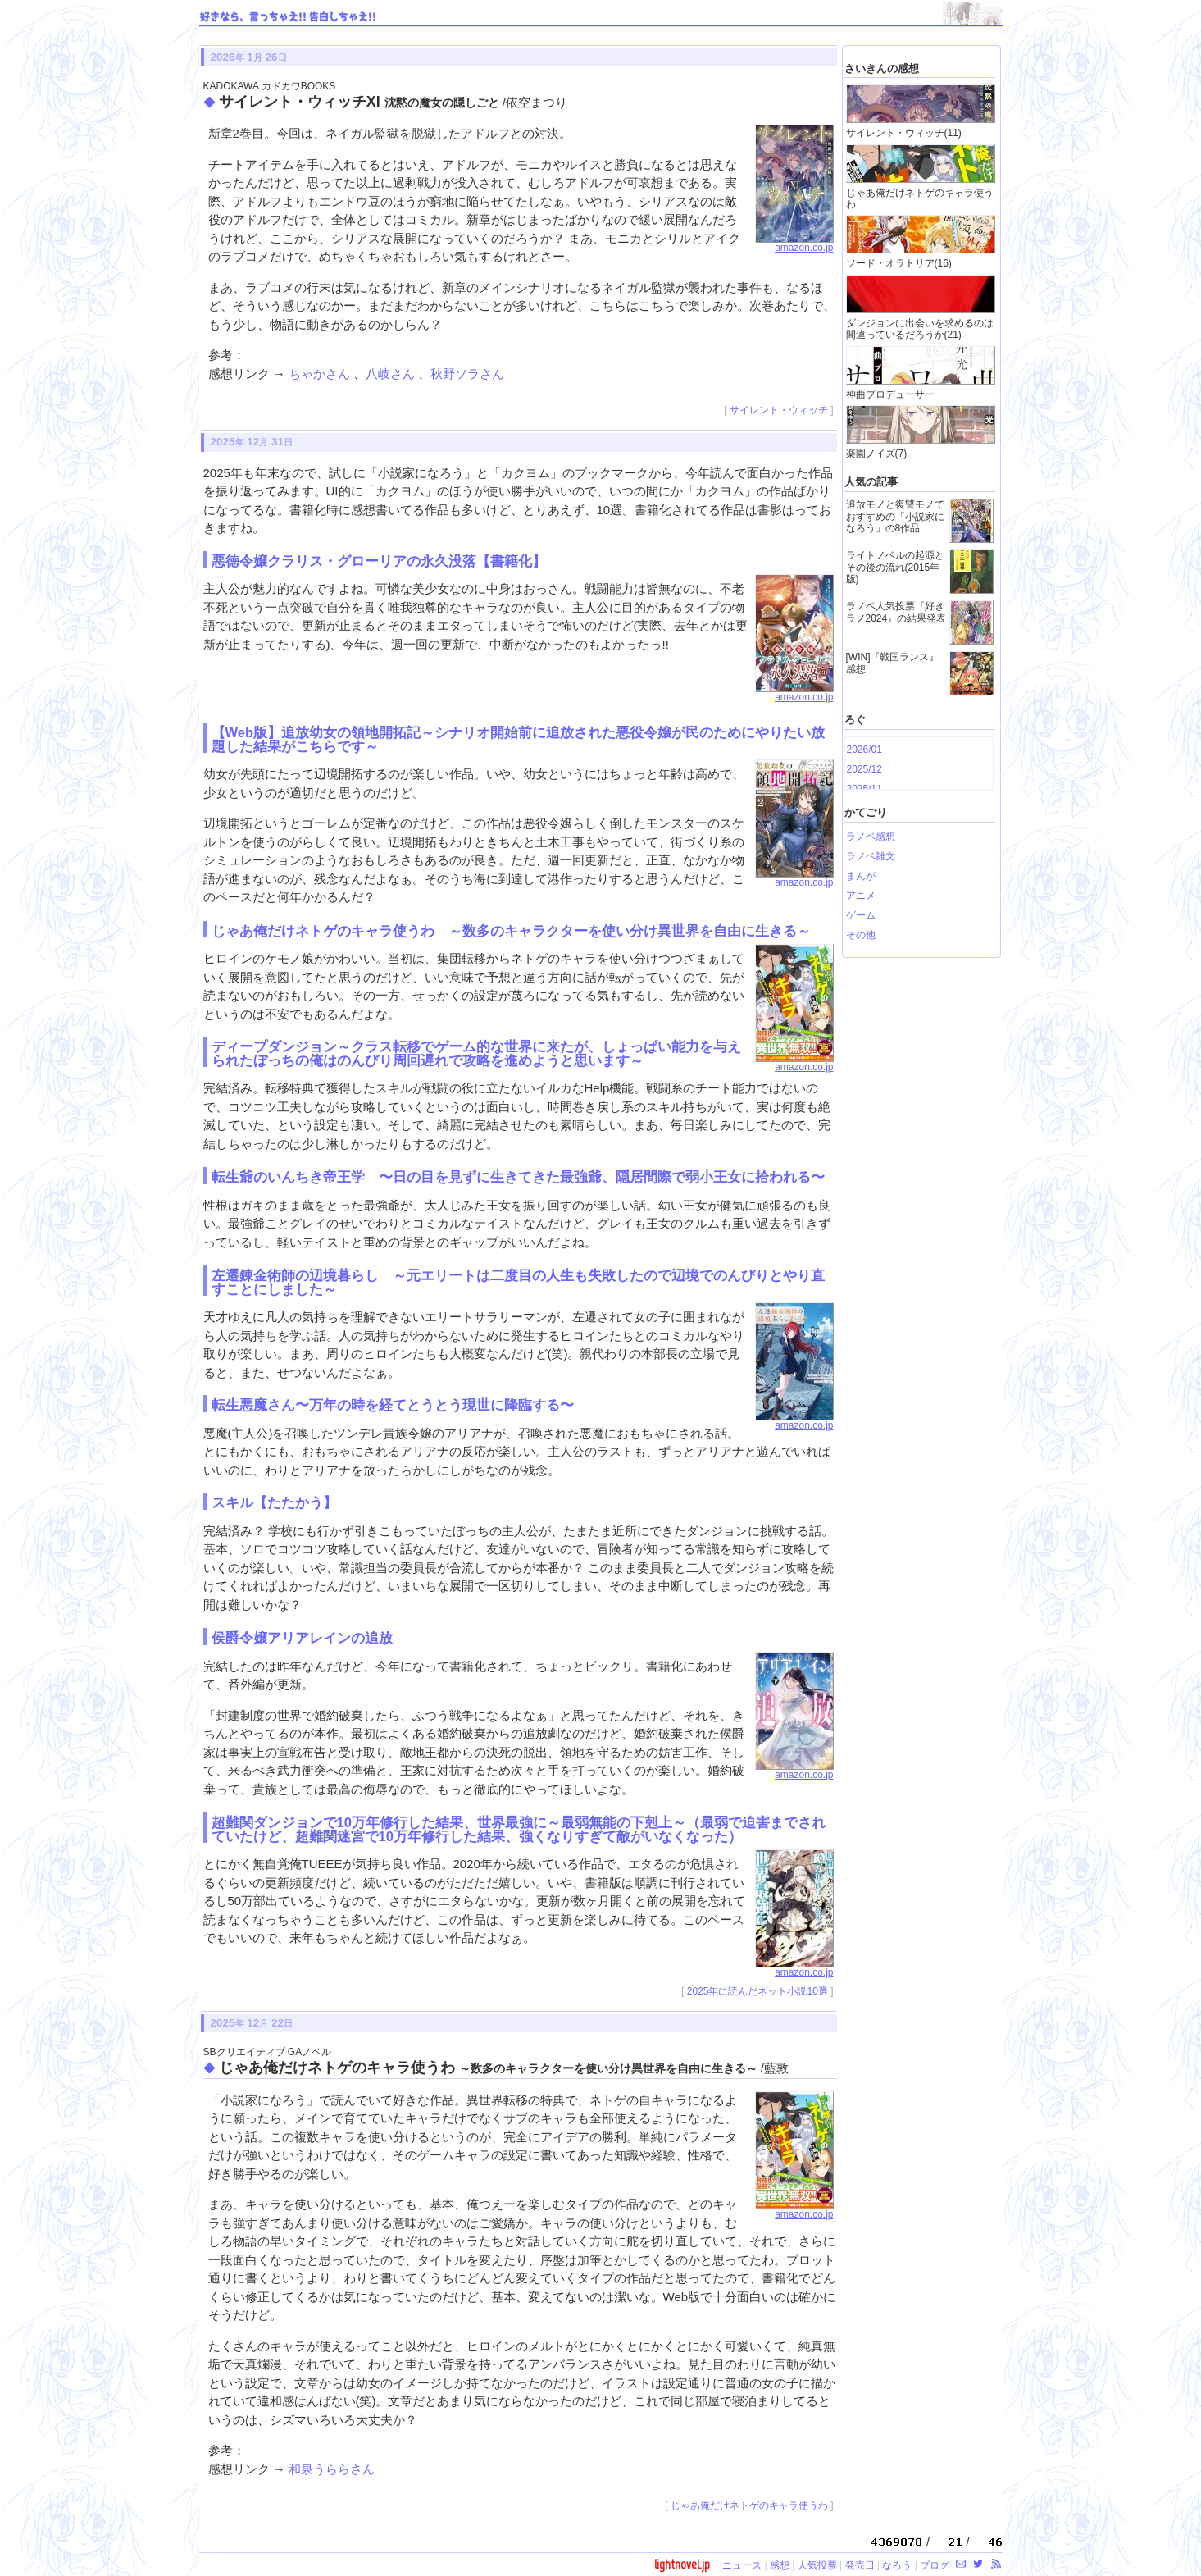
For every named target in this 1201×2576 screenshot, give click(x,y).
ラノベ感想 (870, 836)
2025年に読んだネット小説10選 (757, 1991)
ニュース (742, 2565)
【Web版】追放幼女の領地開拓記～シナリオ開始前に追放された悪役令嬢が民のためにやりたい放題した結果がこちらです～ (519, 739)
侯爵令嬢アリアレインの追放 (302, 1637)
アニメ (861, 895)
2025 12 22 (252, 2023)
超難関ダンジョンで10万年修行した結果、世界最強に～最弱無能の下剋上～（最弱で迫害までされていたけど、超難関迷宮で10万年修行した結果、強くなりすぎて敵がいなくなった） (519, 1829)
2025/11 (864, 789)
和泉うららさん (332, 2469)
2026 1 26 (249, 57)
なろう (897, 2565)
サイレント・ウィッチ (779, 410)
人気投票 (817, 2565)
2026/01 (864, 749)
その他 (861, 935)
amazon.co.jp (794, 243)
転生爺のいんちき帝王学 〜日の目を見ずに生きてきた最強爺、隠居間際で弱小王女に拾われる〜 (518, 1176)
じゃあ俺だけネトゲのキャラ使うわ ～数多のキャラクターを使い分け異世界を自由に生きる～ (511, 930)
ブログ (934, 2565)
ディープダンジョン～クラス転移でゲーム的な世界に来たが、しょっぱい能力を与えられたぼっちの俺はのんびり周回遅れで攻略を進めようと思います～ (476, 1053)
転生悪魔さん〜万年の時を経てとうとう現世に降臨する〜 (393, 1404)
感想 (779, 2565)
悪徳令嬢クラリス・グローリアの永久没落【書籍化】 (379, 561)
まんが (861, 876)
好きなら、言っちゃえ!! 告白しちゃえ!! (288, 17)
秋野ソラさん (467, 374)
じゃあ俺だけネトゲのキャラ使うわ (749, 2505)
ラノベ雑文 (870, 856)
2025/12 (864, 769)
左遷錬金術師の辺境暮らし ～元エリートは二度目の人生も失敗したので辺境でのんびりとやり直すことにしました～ (518, 1282)
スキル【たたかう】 (274, 1502)
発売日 (860, 2565)
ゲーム (861, 915)
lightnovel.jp (682, 2564)
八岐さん (392, 374)
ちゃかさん (321, 374)
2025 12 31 (252, 441)
